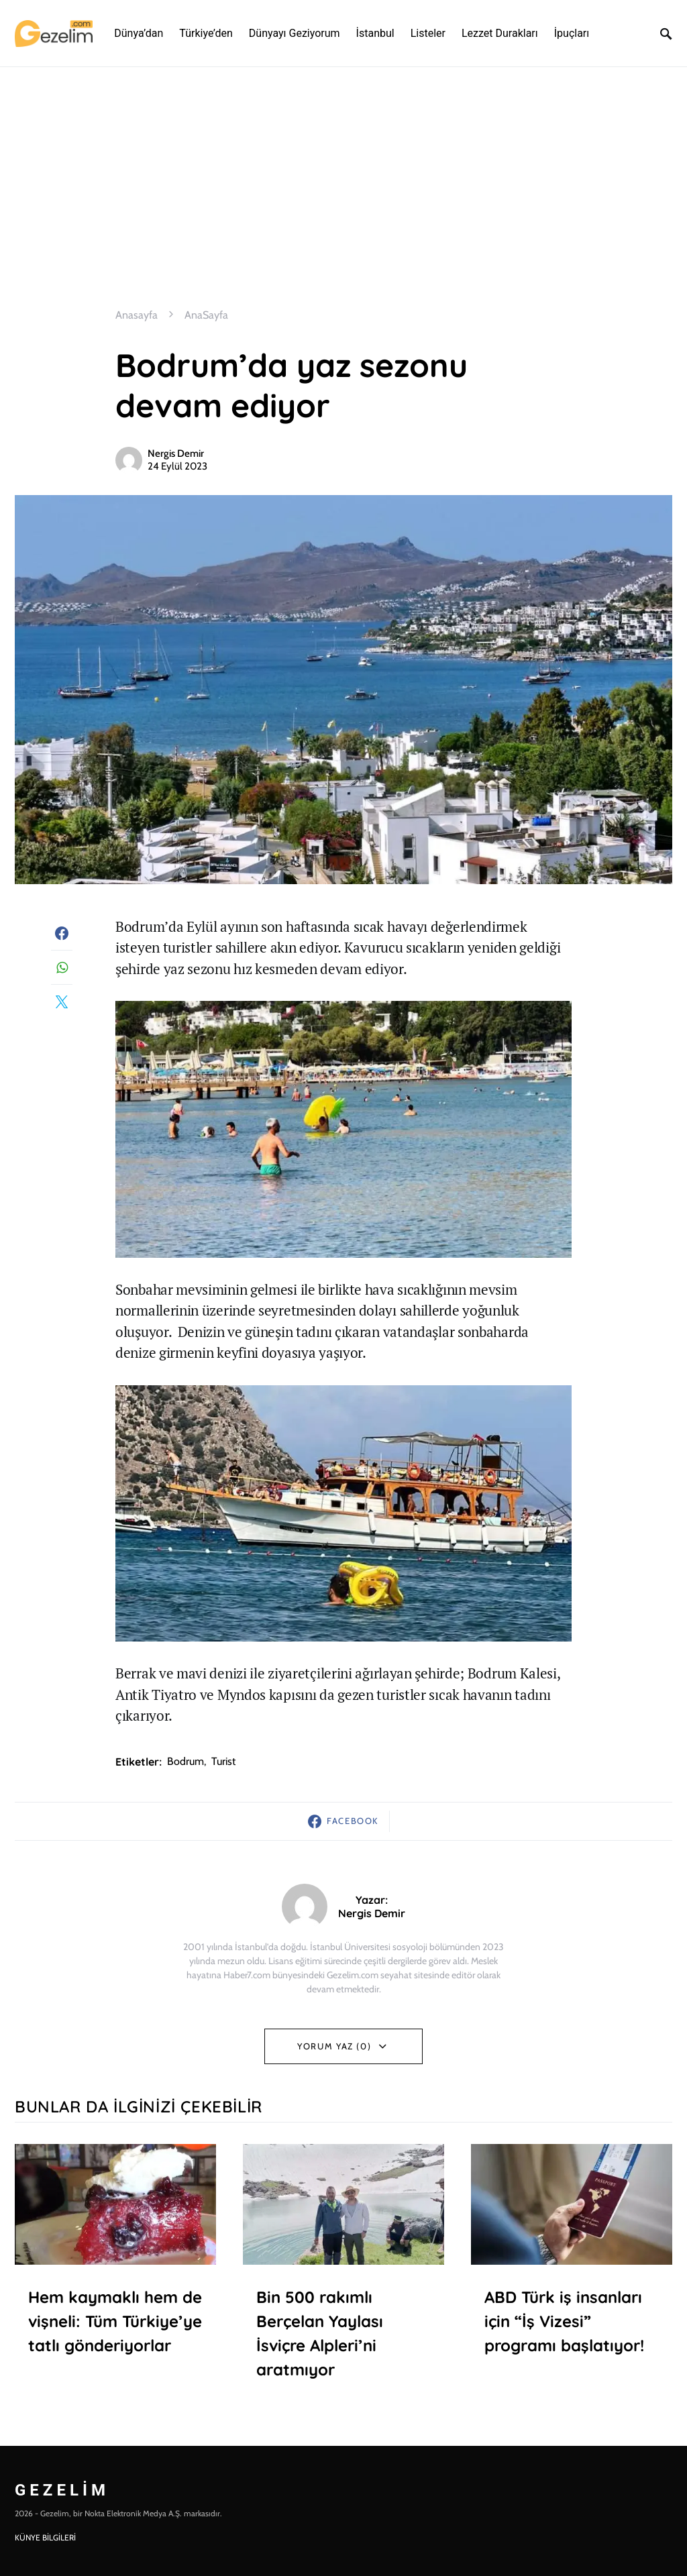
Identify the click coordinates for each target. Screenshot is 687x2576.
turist (223, 1761)
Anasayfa (136, 315)
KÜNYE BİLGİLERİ (45, 2537)
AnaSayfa (206, 315)
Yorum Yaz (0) (334, 2046)
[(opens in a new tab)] (571, 2204)
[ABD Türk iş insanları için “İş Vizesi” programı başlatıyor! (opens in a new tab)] (571, 2345)
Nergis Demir (176, 453)
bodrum (185, 1761)
